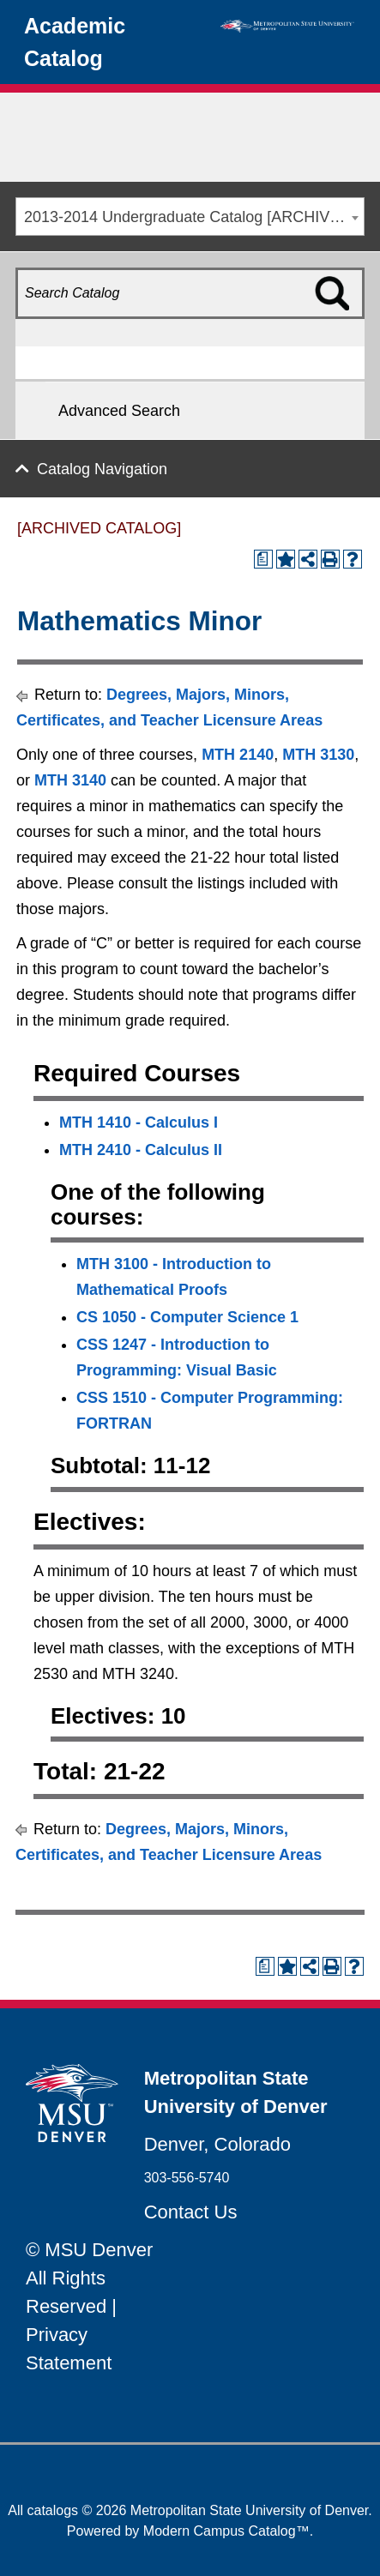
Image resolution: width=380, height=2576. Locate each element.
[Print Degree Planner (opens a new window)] (263, 559)
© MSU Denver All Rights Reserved (89, 2278)
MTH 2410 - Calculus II (140, 1150)
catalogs (53, 2510)
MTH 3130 (318, 754)
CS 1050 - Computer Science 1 (187, 1317)
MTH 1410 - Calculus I (138, 1122)
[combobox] (190, 216)
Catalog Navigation (102, 469)
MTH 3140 (70, 780)
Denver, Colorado (217, 2144)
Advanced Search (119, 410)
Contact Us (191, 2212)
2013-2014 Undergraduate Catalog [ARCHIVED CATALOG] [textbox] (194, 217)
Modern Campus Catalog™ (226, 2531)
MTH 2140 (238, 754)
